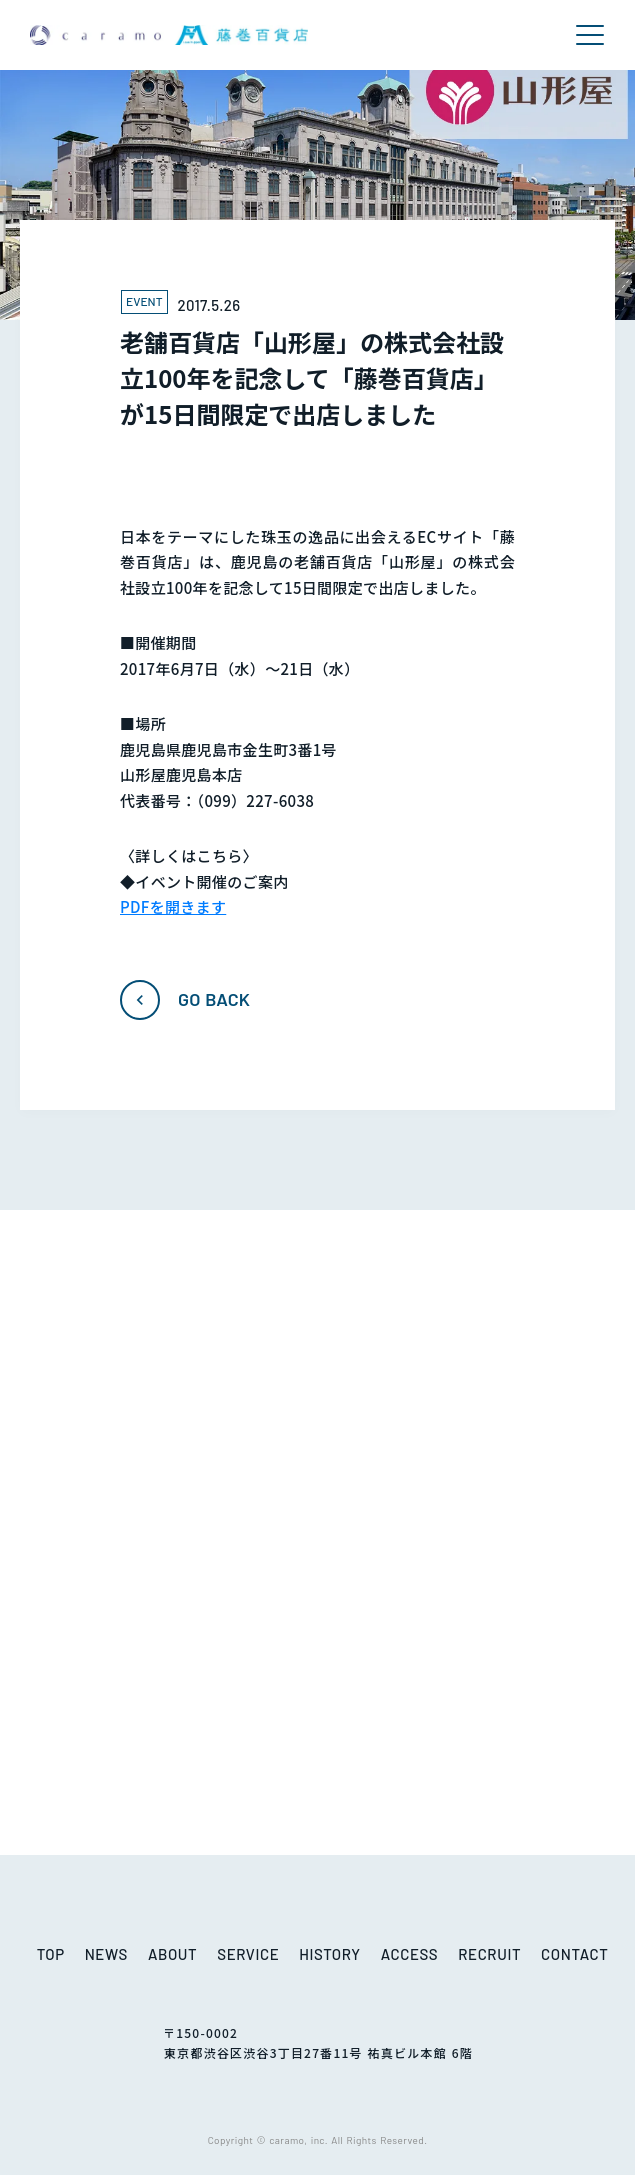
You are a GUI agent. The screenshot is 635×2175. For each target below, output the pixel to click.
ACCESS (410, 1954)
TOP (51, 1954)
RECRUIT (489, 1954)
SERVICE (248, 1954)
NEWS (106, 1954)
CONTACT (574, 1954)
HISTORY (329, 1954)
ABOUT (172, 1954)
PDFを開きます (173, 906)
